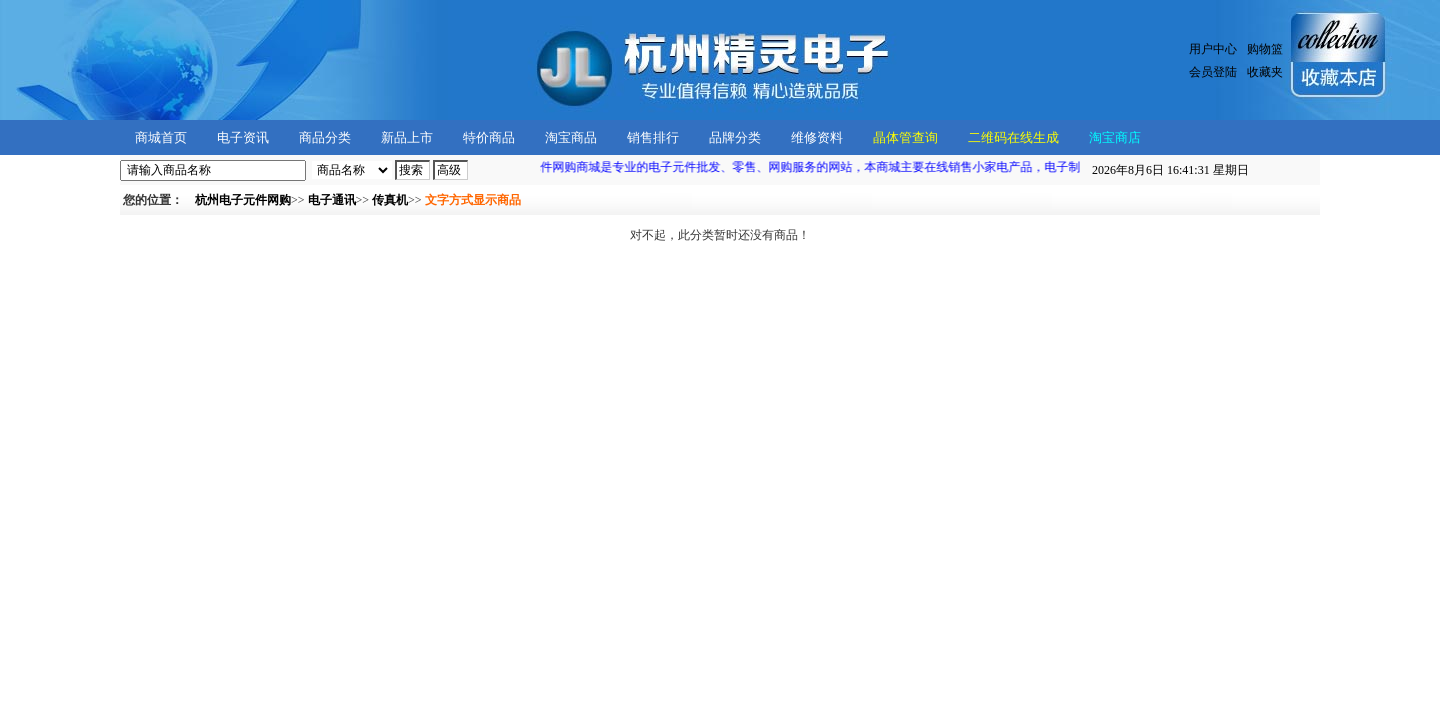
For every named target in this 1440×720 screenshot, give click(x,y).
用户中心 (1213, 49)
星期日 (1170, 170)
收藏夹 (1265, 72)
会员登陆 (1213, 72)
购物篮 (1265, 49)
